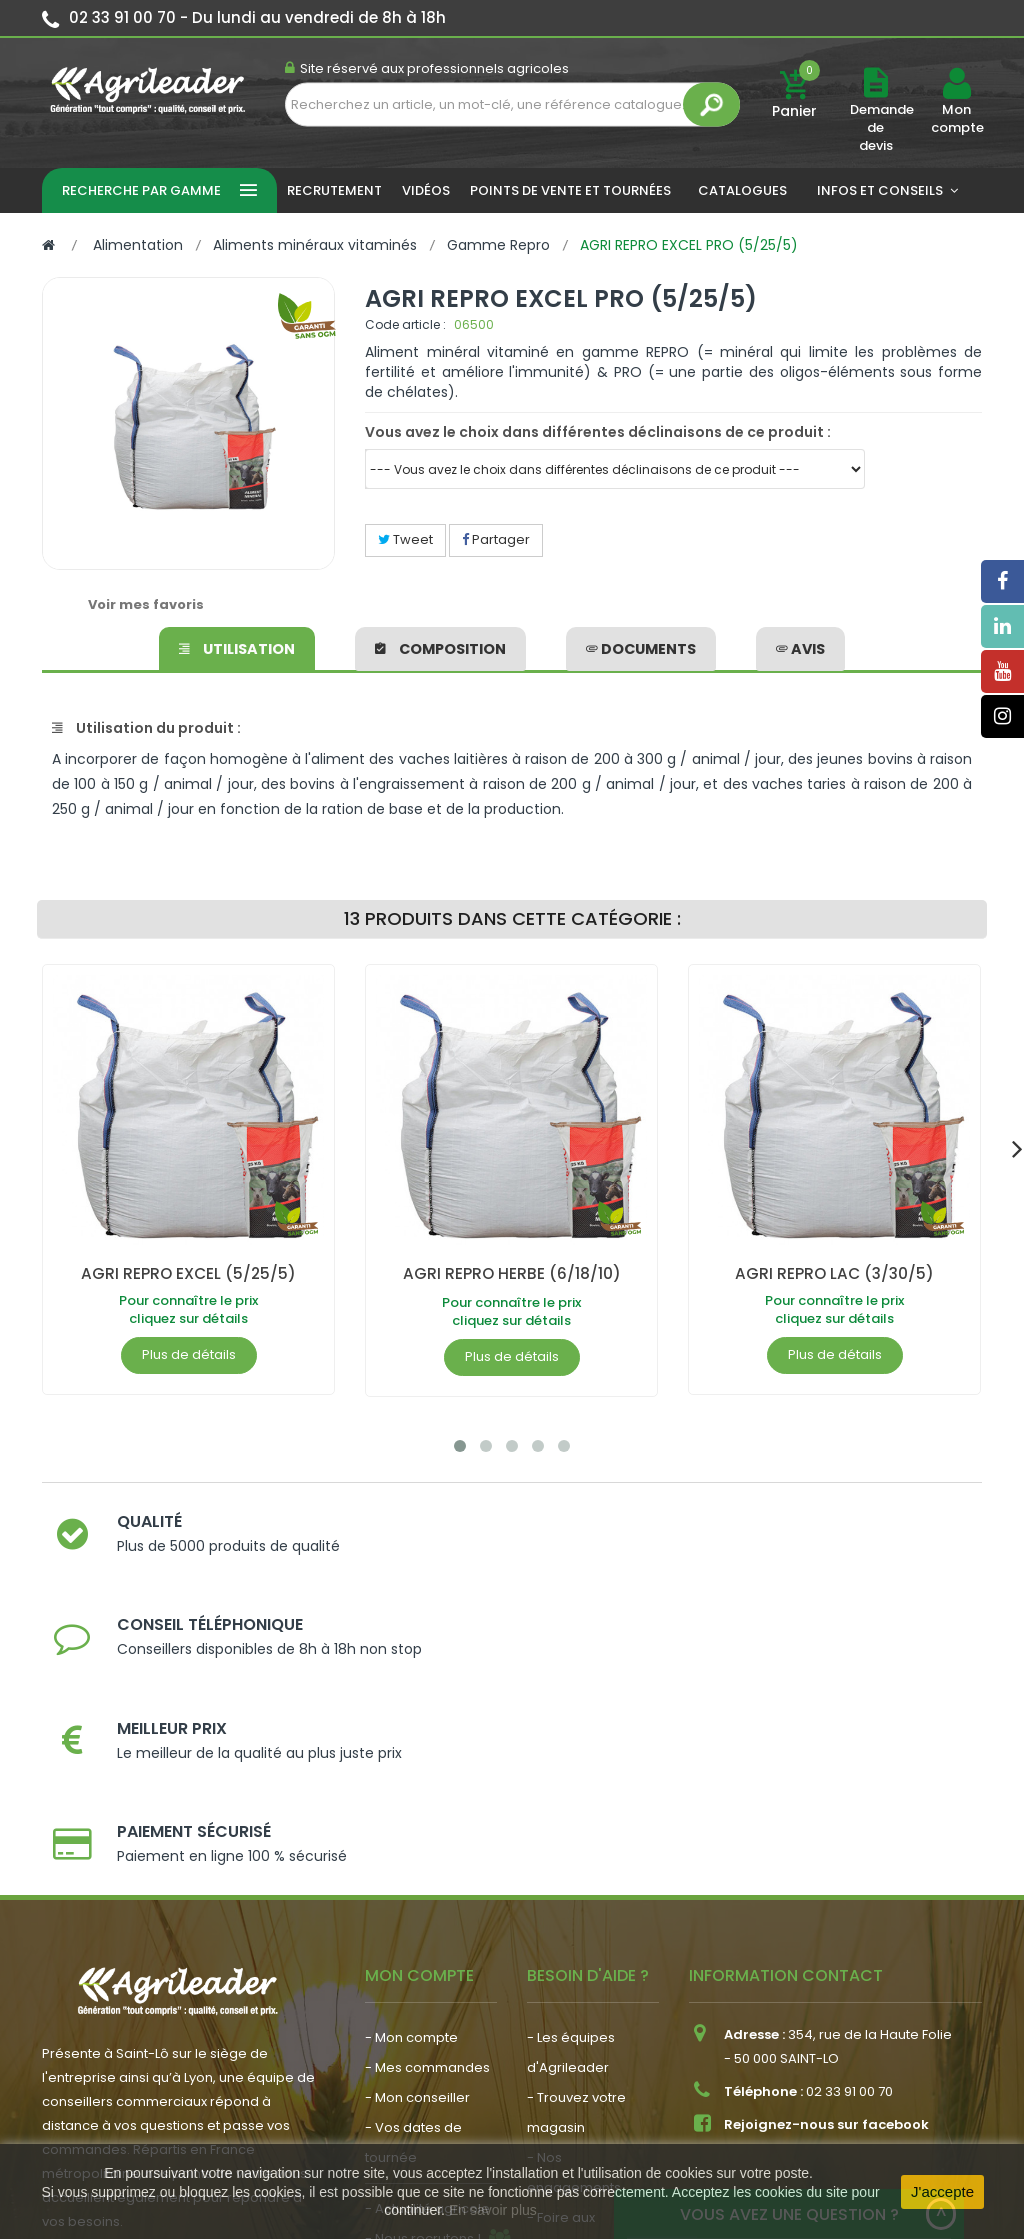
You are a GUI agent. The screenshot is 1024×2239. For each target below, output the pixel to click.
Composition (440, 646)
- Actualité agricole (427, 1976)
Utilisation (237, 646)
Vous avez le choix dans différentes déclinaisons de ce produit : (598, 432)
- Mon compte (411, 1805)
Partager (496, 539)
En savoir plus (493, 2210)
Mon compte (956, 119)
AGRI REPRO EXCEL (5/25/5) (188, 1273)
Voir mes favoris (146, 604)
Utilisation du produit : (146, 728)
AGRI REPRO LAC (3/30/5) (834, 1273)
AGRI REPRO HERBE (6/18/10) (511, 1273)
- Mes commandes (427, 1835)
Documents (641, 646)
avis (800, 646)
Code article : (405, 324)
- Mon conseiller (417, 1865)
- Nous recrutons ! (423, 2006)
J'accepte (942, 2191)
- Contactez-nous (585, 2045)
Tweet (405, 539)
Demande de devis (882, 127)
